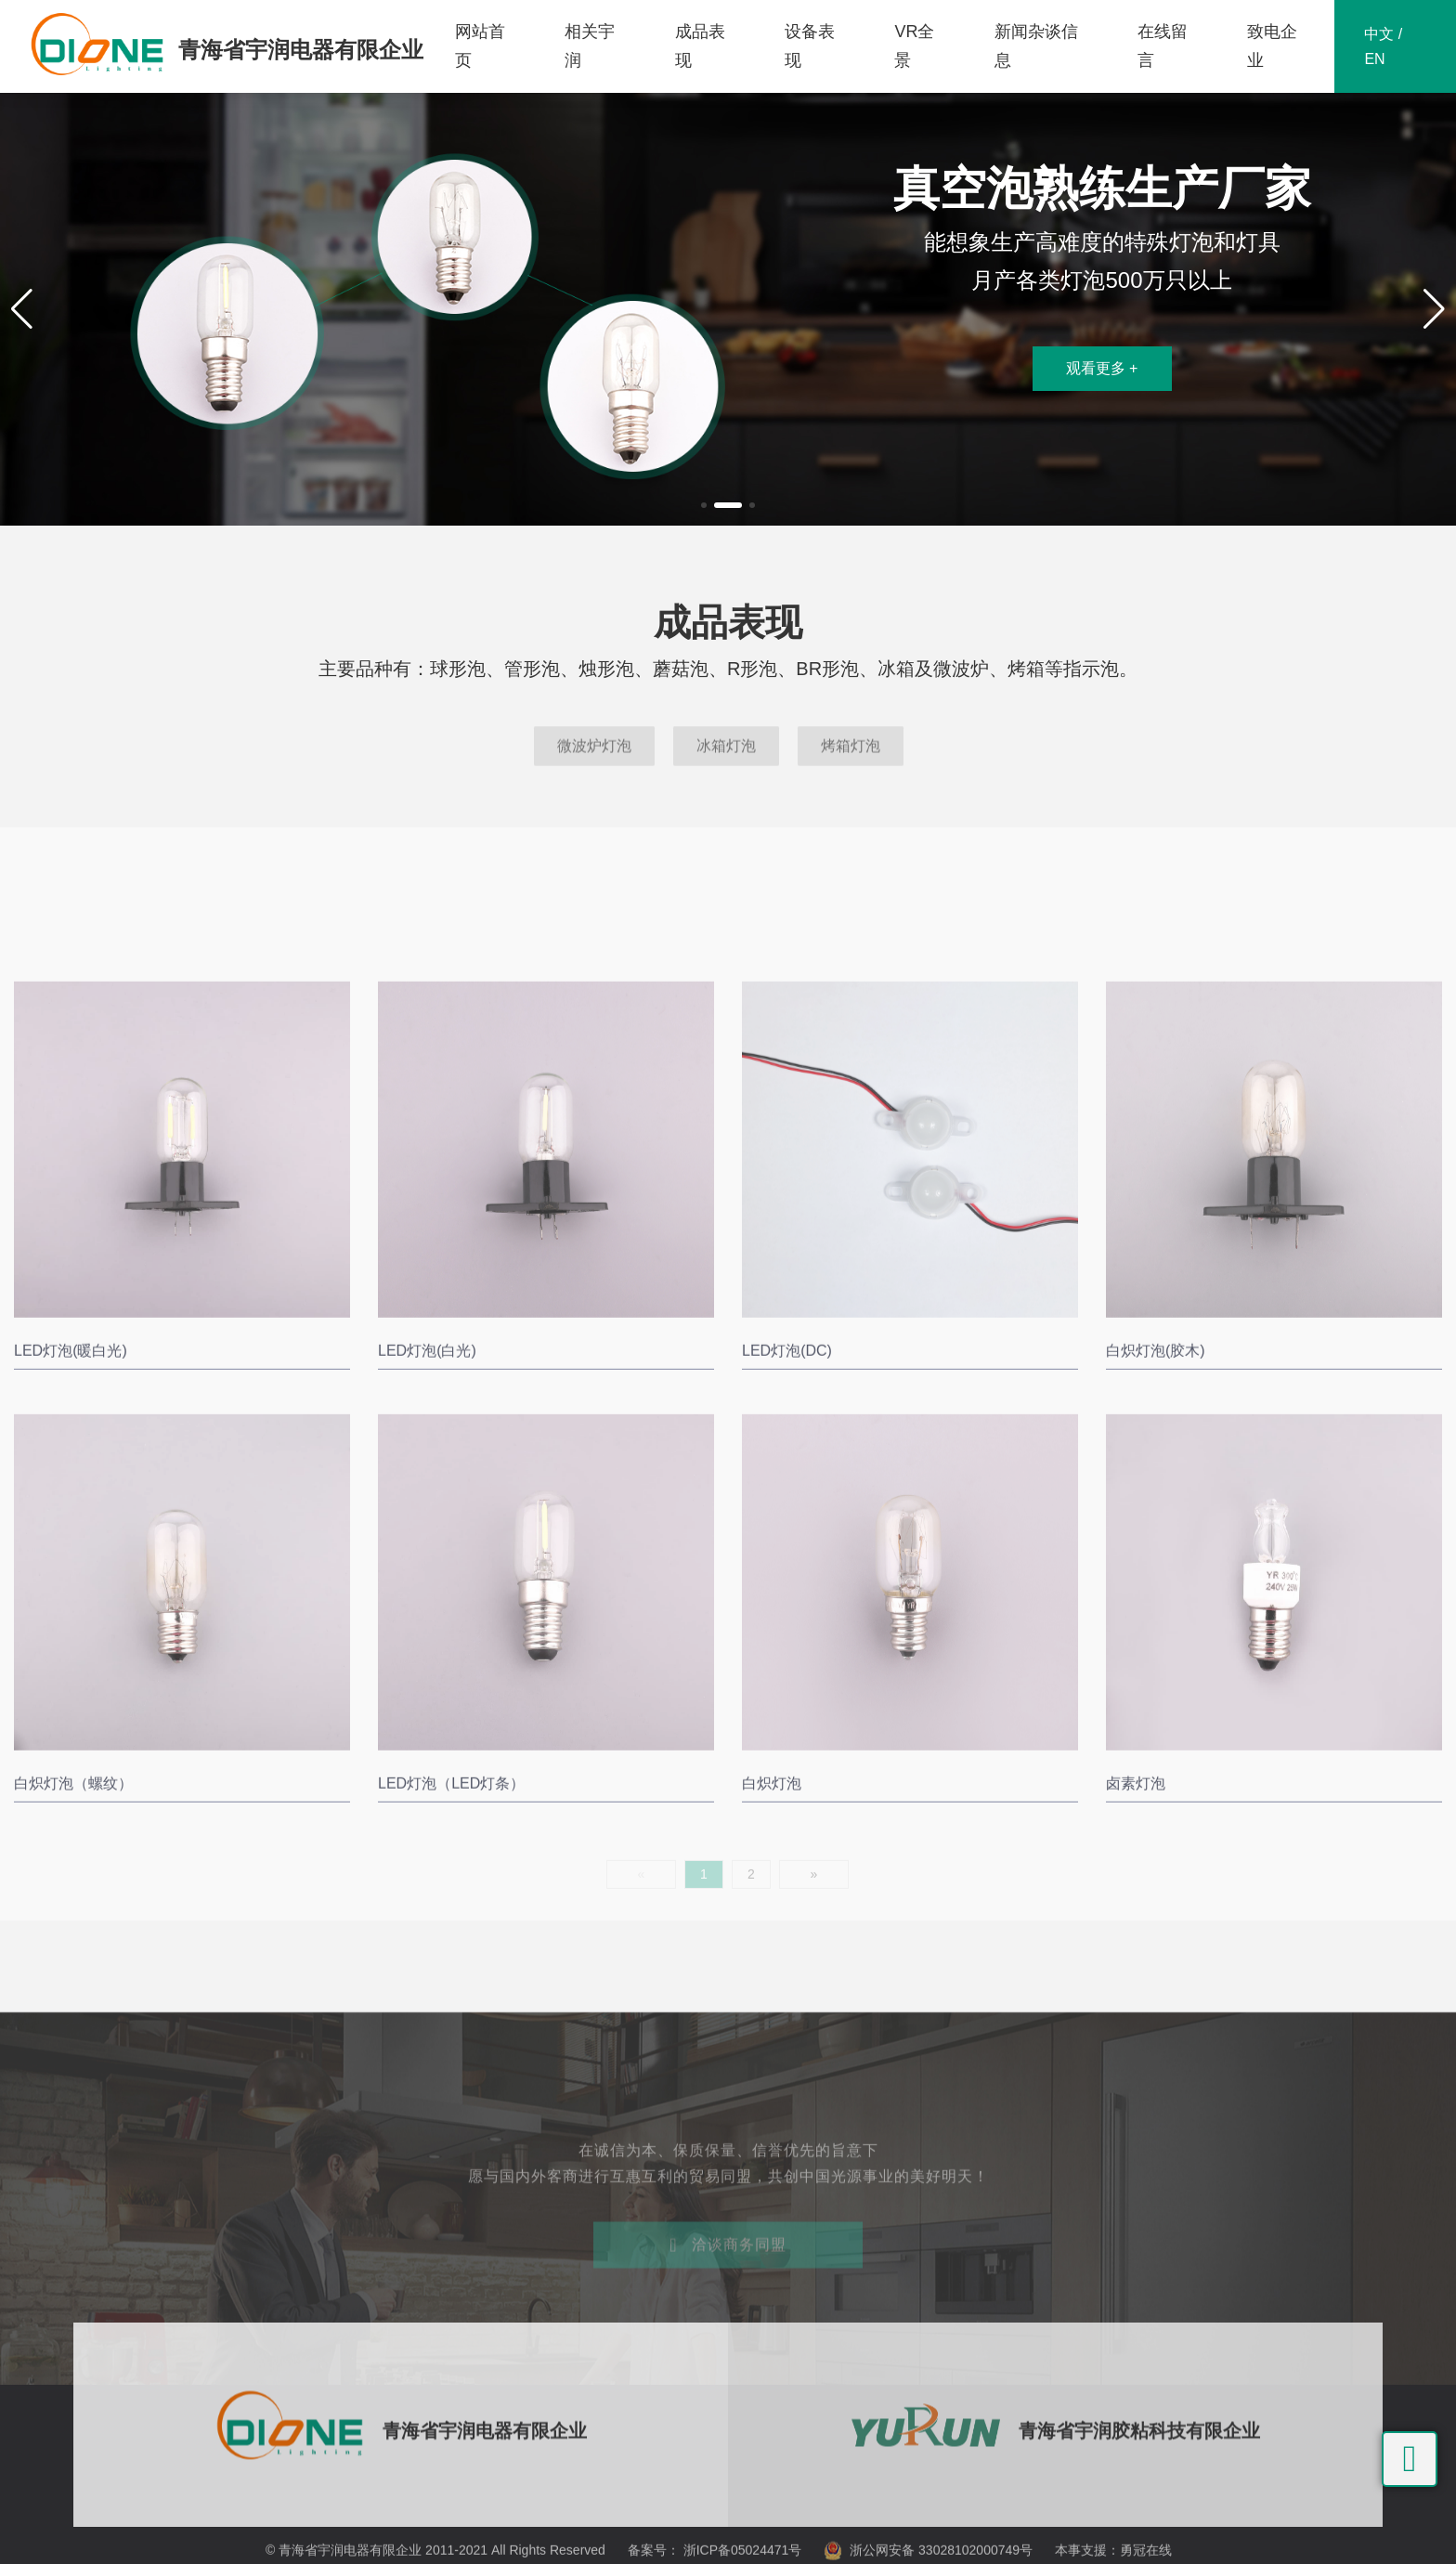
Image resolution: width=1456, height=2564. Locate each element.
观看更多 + (1102, 368)
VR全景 (914, 46)
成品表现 (700, 46)
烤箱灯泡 (850, 771)
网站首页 (480, 46)
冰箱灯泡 (726, 771)
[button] (704, 505)
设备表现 (810, 46)
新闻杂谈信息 (1036, 46)
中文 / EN (1383, 46)
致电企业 (1272, 46)
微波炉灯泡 (594, 771)
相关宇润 (590, 46)
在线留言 (1163, 46)
